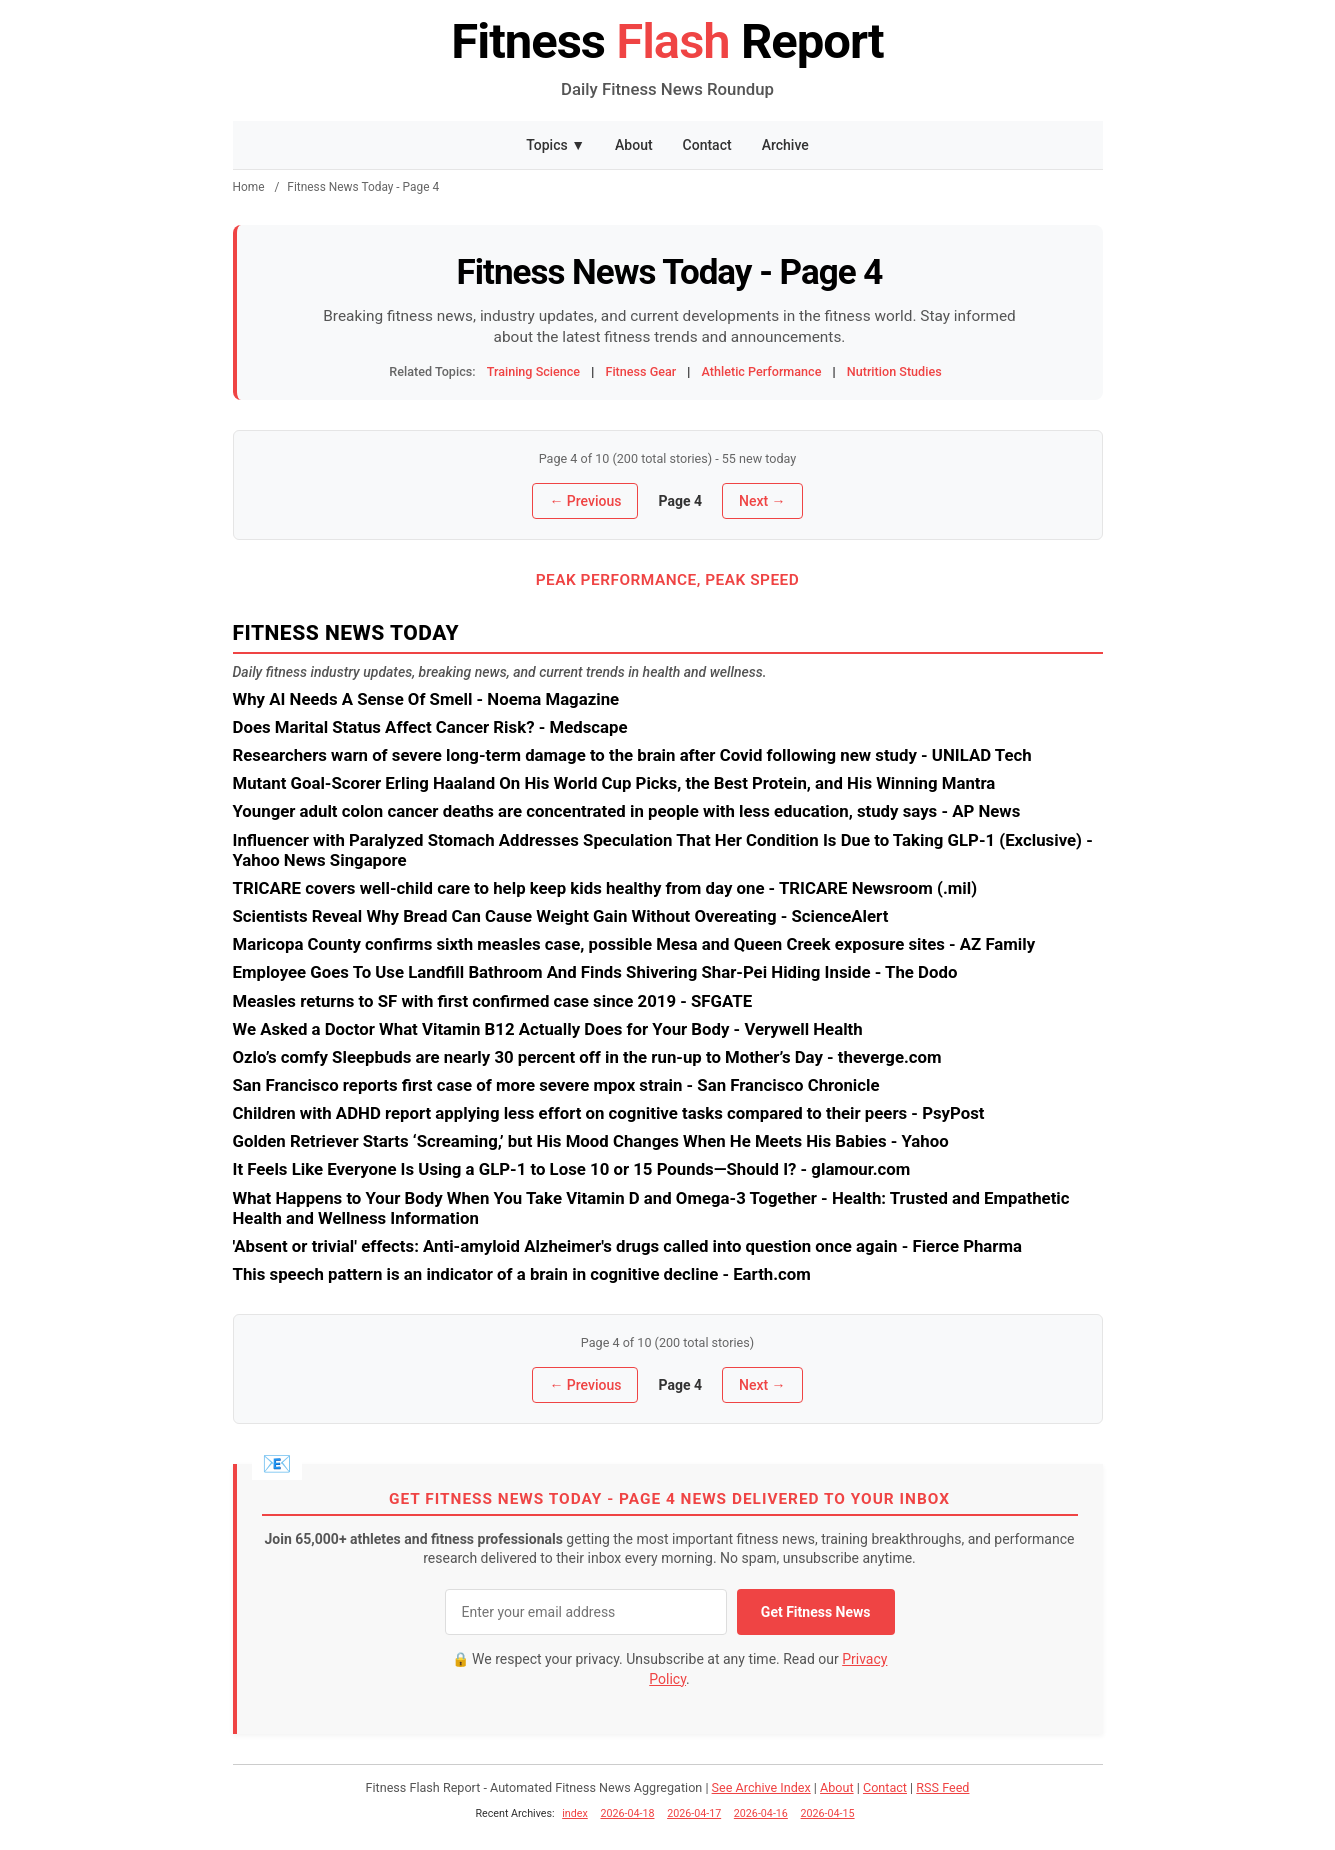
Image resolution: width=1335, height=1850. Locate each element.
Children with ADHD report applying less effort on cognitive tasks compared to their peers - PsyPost (609, 1113)
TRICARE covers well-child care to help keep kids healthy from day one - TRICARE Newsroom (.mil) (605, 888)
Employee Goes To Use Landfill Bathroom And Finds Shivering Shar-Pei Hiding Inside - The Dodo (595, 972)
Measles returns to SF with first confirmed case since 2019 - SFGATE (493, 1001)
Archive (785, 145)
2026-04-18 (627, 1813)
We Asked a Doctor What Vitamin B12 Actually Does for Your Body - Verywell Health (548, 1029)
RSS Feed (942, 1787)
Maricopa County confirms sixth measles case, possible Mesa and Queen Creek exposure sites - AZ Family (634, 944)
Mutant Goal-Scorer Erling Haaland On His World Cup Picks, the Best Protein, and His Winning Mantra (614, 783)
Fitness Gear (640, 371)
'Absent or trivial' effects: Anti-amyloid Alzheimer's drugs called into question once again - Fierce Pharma (628, 1246)
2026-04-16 (761, 1813)
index (575, 1813)
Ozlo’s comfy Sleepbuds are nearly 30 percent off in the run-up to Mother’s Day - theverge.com (587, 1057)
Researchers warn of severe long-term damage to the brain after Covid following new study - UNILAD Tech (632, 755)
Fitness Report (667, 41)
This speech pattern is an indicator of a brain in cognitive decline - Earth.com (522, 1274)
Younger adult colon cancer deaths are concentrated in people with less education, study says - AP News (627, 811)
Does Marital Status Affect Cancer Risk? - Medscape (430, 727)
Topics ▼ (555, 145)
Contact (707, 145)
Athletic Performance (762, 371)
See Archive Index (761, 1787)
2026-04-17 (694, 1813)
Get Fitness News (816, 1612)
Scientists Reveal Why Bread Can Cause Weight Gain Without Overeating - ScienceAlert (561, 916)
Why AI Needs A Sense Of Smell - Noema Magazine (426, 699)
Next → (762, 501)
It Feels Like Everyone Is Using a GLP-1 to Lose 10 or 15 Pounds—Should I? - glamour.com (572, 1169)
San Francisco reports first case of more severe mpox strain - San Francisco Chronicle (556, 1085)
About (634, 145)
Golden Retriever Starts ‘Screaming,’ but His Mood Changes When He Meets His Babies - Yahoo (591, 1141)
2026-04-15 (828, 1813)
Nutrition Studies (894, 371)
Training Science (533, 371)
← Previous (585, 501)
